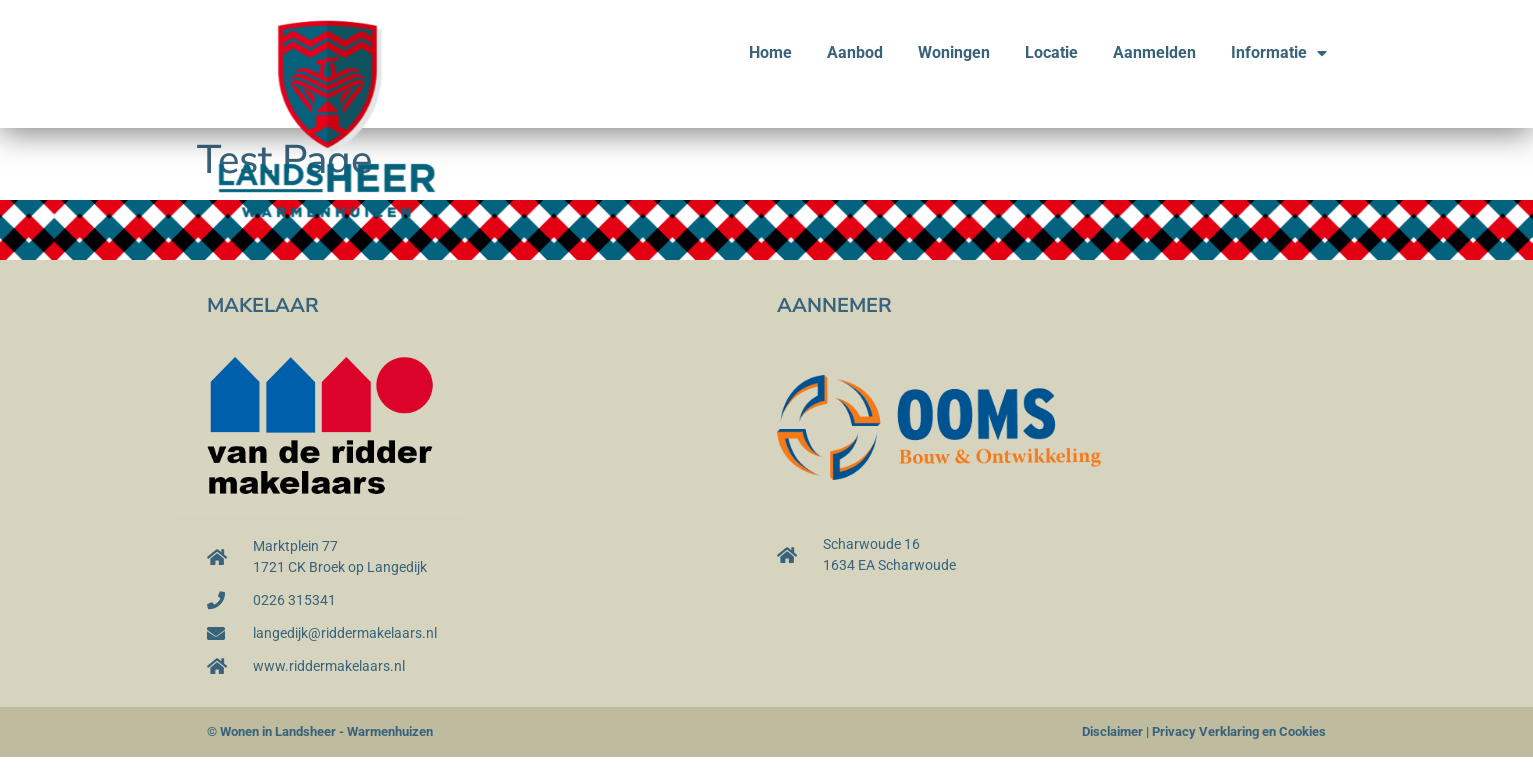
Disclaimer (1112, 731)
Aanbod (855, 52)
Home (770, 52)
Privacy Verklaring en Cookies (1239, 731)
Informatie (1279, 53)
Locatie (1051, 52)
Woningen (954, 52)
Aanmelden (1154, 52)
